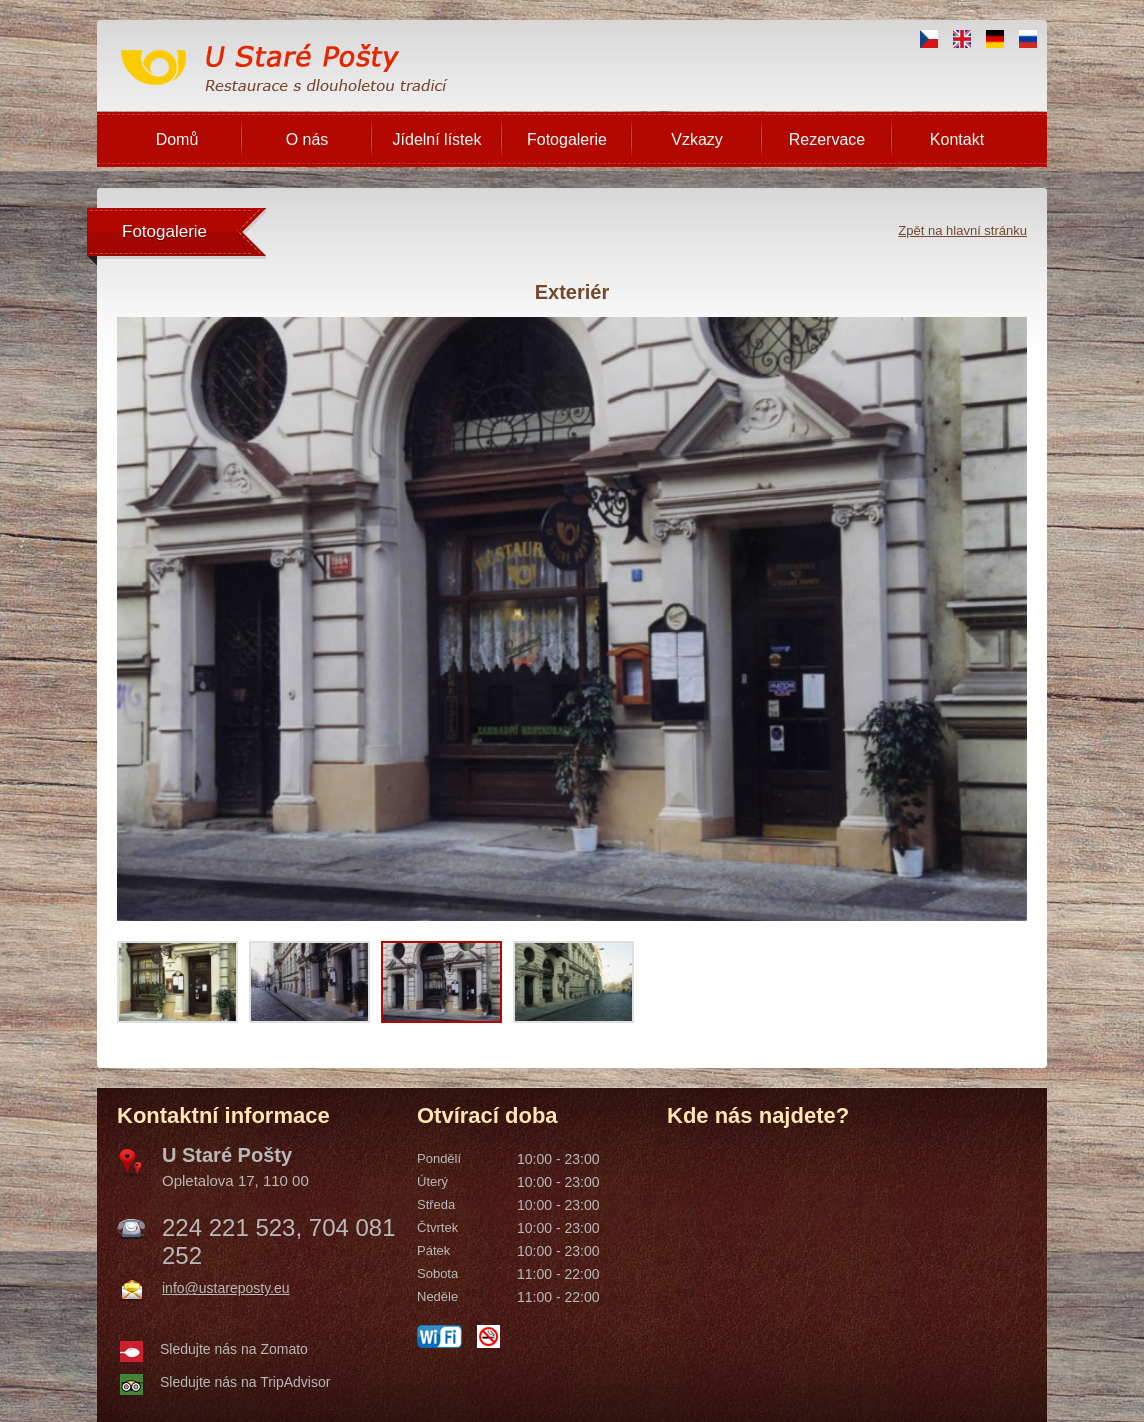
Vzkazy (697, 139)
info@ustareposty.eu (226, 1288)
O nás (307, 139)
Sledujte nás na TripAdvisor (245, 1382)
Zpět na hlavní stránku (962, 230)
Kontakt (957, 139)
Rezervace (827, 139)
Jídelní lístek (437, 139)
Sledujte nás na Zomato (234, 1349)
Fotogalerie (567, 139)
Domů (177, 139)
